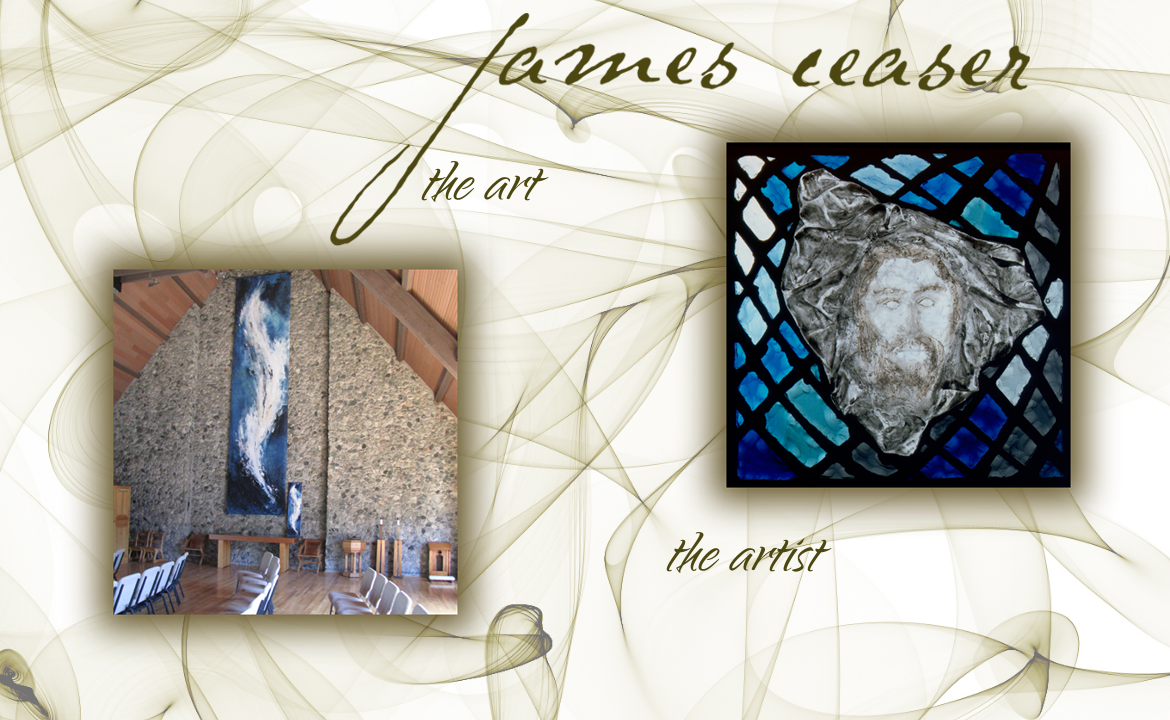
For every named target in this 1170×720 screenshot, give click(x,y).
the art (478, 190)
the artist (742, 561)
